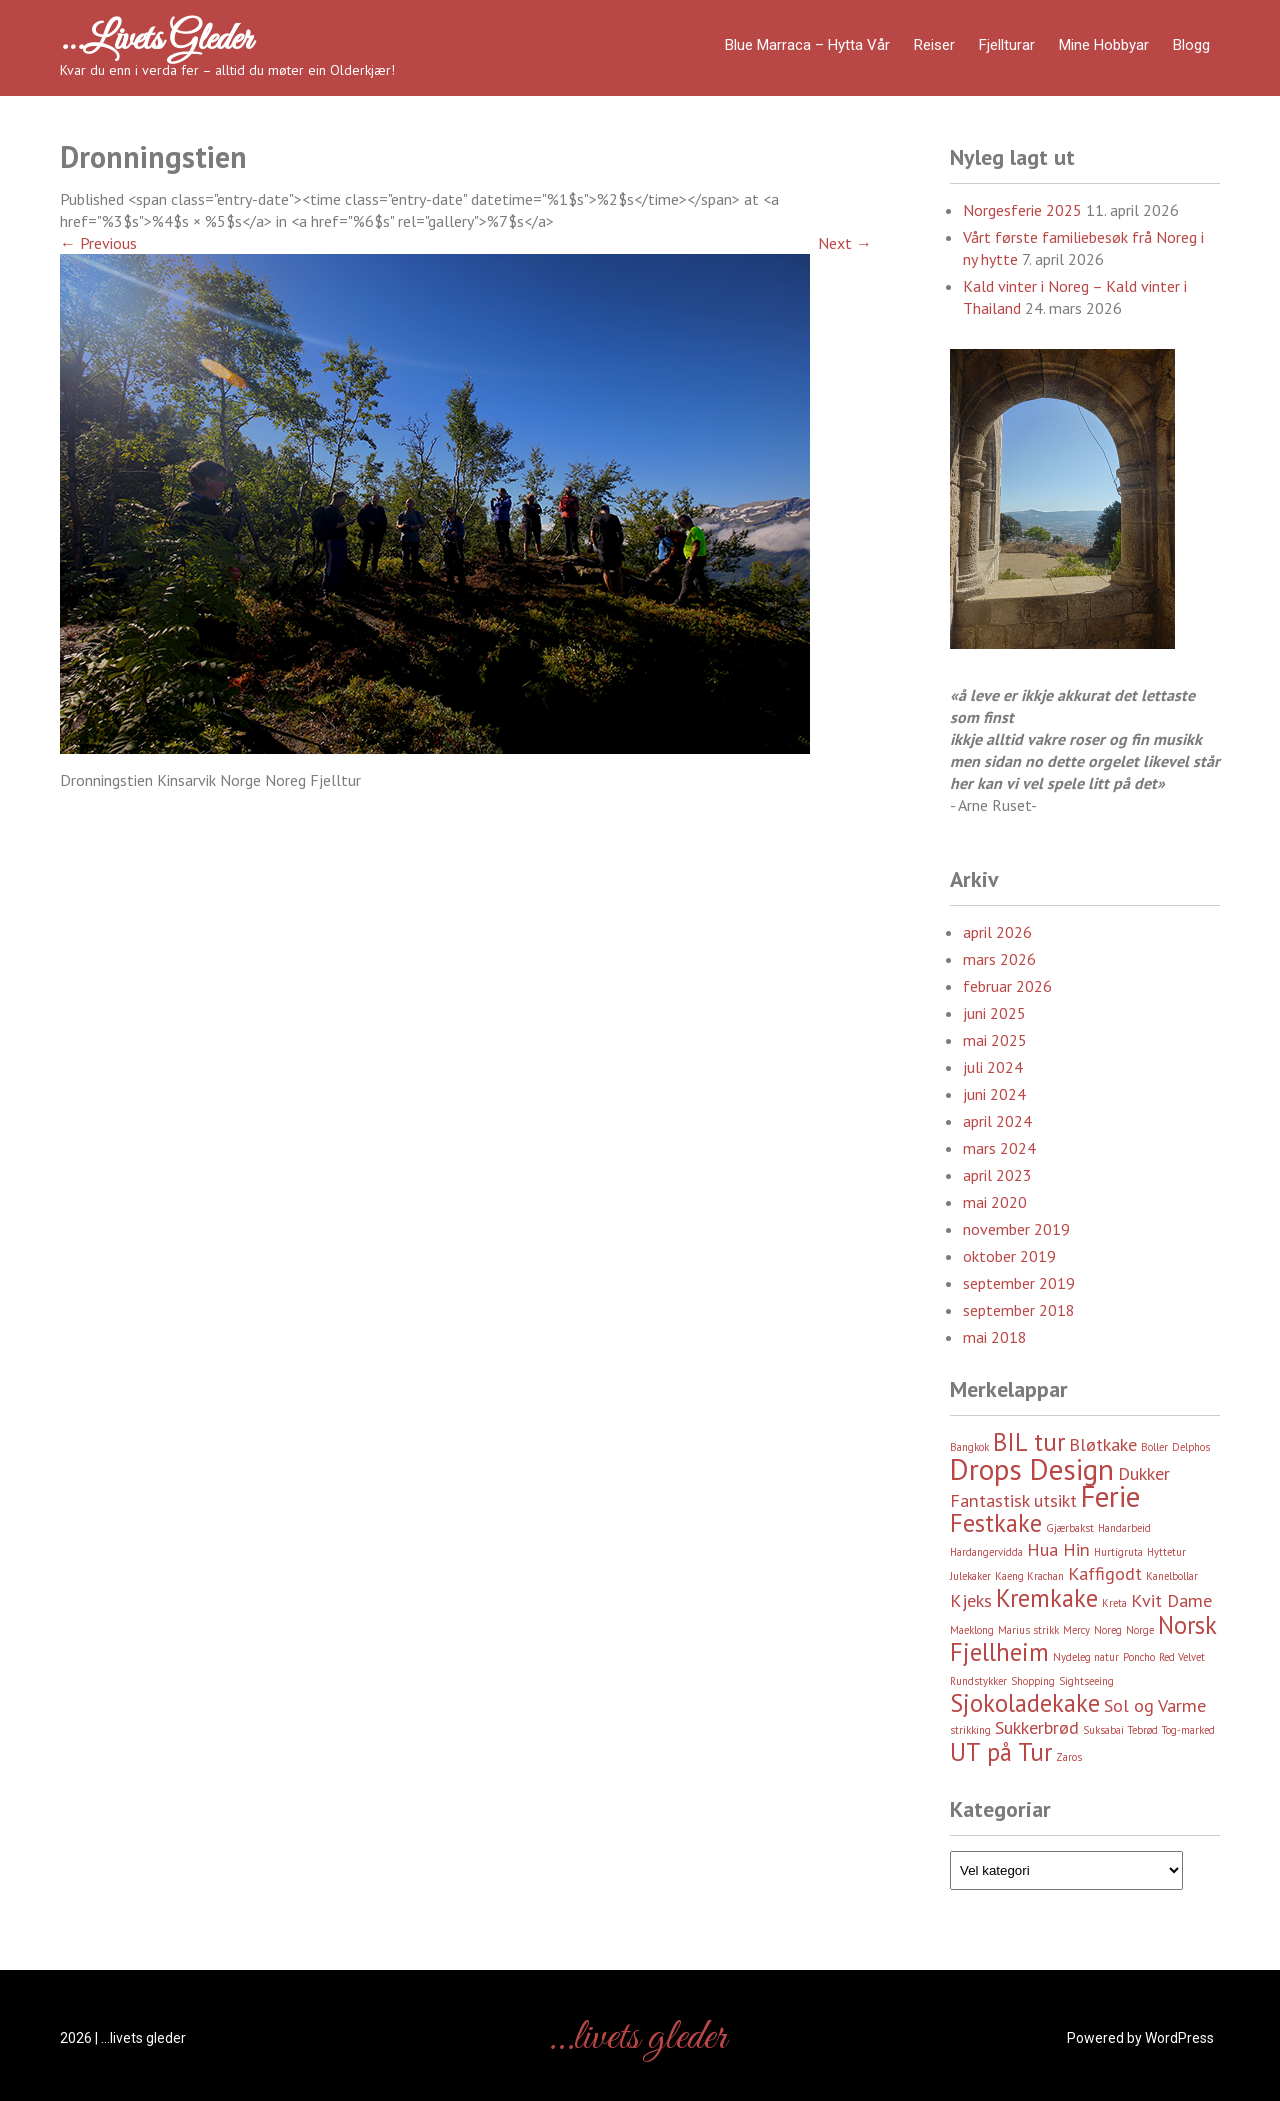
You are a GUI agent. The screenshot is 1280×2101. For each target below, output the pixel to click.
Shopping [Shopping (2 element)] (1033, 1681)
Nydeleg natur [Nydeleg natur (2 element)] (1086, 1657)
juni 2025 (994, 1013)
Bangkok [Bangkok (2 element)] (969, 1447)
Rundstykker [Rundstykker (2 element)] (978, 1681)
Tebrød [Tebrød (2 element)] (1143, 1730)
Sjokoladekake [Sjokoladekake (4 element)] (1025, 1703)
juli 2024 (993, 1067)
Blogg (1191, 45)
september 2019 (1019, 1283)
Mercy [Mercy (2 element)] (1076, 1630)
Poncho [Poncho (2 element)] (1139, 1657)
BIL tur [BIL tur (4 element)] (1029, 1442)
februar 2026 (1007, 986)
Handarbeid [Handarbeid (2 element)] (1124, 1528)
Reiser (934, 45)
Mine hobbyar (1104, 45)
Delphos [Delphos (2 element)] (1191, 1447)
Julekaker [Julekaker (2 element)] (970, 1576)
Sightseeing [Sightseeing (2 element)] (1086, 1681)
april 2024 (997, 1121)
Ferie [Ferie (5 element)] (1110, 1496)
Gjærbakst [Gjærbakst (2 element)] (1070, 1528)
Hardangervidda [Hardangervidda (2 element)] (986, 1552)
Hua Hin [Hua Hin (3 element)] (1058, 1549)
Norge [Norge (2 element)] (1140, 1630)
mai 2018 (995, 1337)
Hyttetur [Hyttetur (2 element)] (1166, 1552)
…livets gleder (156, 40)
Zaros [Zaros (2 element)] (1069, 1757)
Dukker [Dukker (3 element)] (1144, 1473)
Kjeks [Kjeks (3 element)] (971, 1600)
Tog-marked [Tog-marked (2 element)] (1188, 1730)
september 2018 (1019, 1310)
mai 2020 (995, 1202)
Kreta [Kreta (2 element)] (1114, 1603)
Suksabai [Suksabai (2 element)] (1103, 1730)
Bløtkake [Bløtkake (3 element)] (1103, 1444)
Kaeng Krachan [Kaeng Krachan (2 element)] (1029, 1576)
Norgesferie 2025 (1022, 210)
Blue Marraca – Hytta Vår (807, 45)
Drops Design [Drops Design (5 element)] (1032, 1469)
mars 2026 (999, 959)
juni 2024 (994, 1094)
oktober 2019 (1009, 1256)
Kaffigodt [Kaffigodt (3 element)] (1105, 1573)
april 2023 (997, 1175)
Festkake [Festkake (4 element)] (996, 1523)
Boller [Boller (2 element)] (1154, 1447)
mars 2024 (999, 1148)
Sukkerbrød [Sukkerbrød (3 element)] (1037, 1727)
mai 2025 (995, 1040)
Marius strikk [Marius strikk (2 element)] (1028, 1630)
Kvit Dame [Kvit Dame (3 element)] (1171, 1600)
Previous (98, 243)
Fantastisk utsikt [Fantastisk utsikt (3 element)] (1013, 1500)
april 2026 (997, 932)
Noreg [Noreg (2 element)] (1108, 1630)
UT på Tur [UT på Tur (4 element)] (1001, 1752)
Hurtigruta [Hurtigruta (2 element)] (1118, 1552)
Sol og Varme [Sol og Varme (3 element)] (1155, 1705)
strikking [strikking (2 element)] (970, 1730)
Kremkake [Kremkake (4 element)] (1047, 1598)
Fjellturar (1007, 45)
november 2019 (1016, 1229)
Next (845, 243)
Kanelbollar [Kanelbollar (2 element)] (1172, 1576)
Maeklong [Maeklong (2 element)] (972, 1630)
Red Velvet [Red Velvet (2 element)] (1182, 1657)
